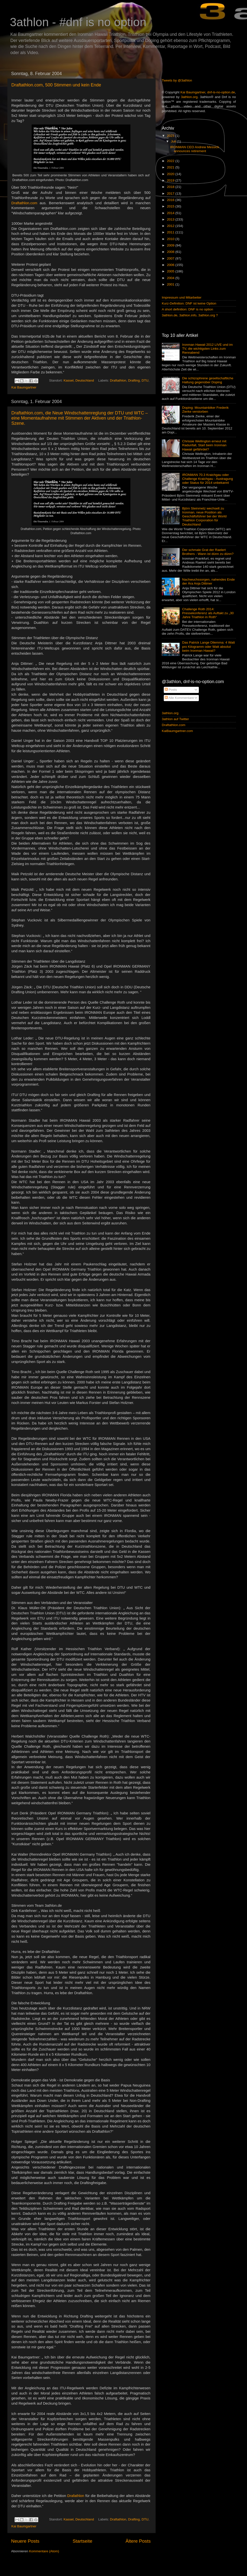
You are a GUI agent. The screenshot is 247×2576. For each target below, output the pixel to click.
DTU (145, 380)
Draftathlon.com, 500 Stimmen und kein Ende (56, 84)
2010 (171, 239)
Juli (174, 141)
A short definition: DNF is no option (187, 309)
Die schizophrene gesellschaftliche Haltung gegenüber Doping (207, 380)
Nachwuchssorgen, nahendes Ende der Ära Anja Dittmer (208, 581)
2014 (171, 213)
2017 (171, 193)
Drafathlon (75, 2496)
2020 (171, 174)
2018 (171, 187)
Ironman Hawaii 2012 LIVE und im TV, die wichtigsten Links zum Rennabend (207, 348)
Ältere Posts (138, 2541)
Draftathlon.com (24, 203)
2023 (171, 136)
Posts (171, 689)
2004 (171, 278)
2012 (171, 226)
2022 (171, 161)
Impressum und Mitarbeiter (182, 297)
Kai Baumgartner (23, 387)
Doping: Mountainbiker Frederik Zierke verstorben (205, 409)
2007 (171, 258)
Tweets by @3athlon (177, 80)
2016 (171, 200)
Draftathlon (118, 380)
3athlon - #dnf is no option (78, 22)
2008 (171, 252)
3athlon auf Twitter (175, 719)
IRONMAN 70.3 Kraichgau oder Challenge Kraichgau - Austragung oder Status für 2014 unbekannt (207, 479)
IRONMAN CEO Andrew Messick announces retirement (194, 149)
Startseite (82, 2541)
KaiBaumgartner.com (177, 731)
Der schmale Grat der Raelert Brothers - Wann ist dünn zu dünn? (207, 552)
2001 (171, 284)
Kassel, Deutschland (78, 380)
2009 (171, 245)
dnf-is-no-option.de (221, 92)
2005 (171, 271)
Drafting (134, 380)
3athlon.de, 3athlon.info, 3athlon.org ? (190, 315)
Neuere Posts (25, 2541)
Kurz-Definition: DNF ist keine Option (189, 303)
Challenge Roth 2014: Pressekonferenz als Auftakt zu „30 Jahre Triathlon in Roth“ (208, 613)
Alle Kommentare (179, 698)
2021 (171, 167)
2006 (171, 265)
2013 (171, 219)
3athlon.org (189, 97)
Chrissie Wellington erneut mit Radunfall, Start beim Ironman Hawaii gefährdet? (204, 445)
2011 (171, 232)
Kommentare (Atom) (44, 2551)
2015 (171, 206)
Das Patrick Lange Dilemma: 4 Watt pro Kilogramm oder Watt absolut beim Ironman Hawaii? (208, 646)
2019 (171, 180)
